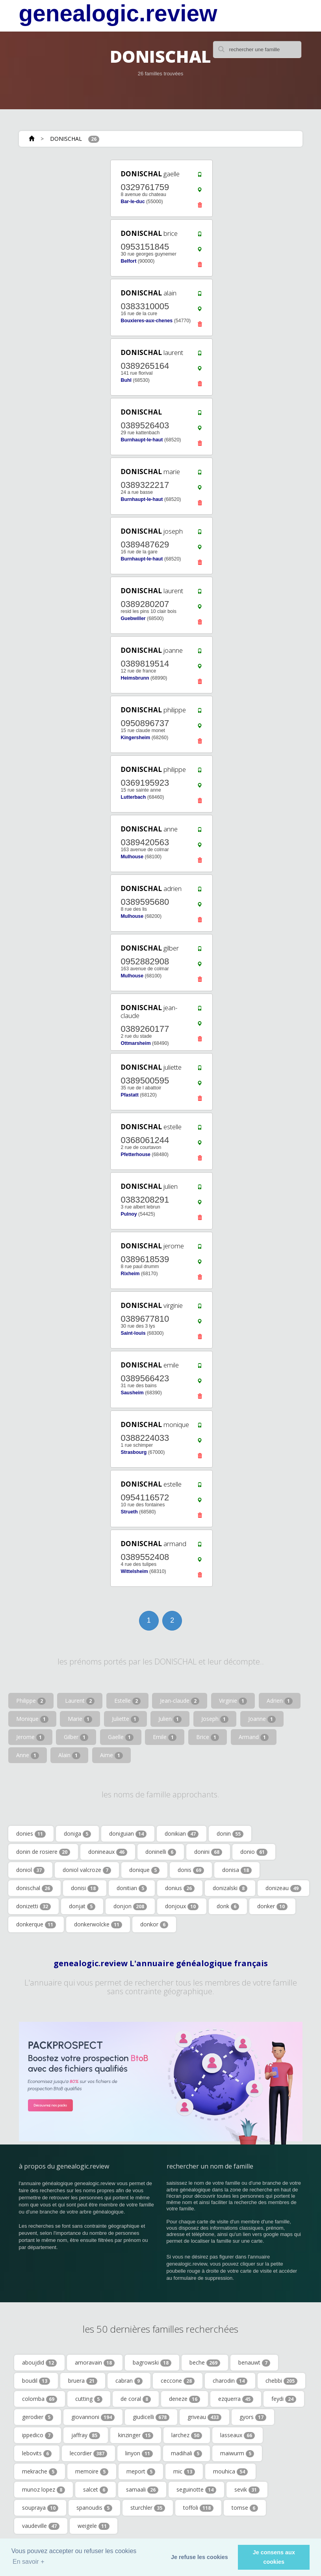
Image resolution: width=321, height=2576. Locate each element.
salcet (95, 2490)
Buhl (126, 380)
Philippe (31, 1701)
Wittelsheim (134, 1571)
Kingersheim (135, 737)
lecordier (88, 2453)
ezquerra (235, 2399)
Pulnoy (129, 1214)
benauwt (254, 2363)
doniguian (128, 1834)
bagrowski (152, 2363)
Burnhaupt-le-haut (142, 440)
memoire (91, 2471)
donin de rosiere (43, 1852)
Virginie (233, 1701)
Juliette (125, 1719)
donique (144, 1870)
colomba (39, 2399)
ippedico (37, 2435)
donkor (154, 1924)
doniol (30, 1870)
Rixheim (130, 1273)
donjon (130, 1906)
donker (272, 1906)
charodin (230, 2381)
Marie (80, 1719)
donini (208, 1852)
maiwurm (237, 2453)
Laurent (80, 1701)
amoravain (95, 2363)
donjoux (182, 1906)
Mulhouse (132, 856)
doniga (77, 1834)
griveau (204, 2417)
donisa (237, 1870)
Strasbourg (134, 1452)
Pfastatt (129, 1095)
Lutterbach (133, 797)
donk (228, 1906)
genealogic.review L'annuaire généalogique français (161, 1963)
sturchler (147, 2508)
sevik (247, 2490)
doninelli (160, 1852)
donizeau (283, 1888)
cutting (88, 2399)
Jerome (30, 1737)
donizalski (230, 1888)
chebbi (281, 2381)
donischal (34, 1888)
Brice (207, 1737)
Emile (164, 1737)
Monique (32, 1719)
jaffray (85, 2435)
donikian (182, 1834)
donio (253, 1852)
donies (31, 1834)
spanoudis (94, 2508)
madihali (186, 2453)
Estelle (127, 1701)
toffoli (198, 2508)
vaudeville (40, 2526)
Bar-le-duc (133, 201)
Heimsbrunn (135, 678)
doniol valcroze (87, 1870)
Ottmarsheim (135, 1043)
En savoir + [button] (28, 2561)
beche (204, 2363)
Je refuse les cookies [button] (199, 2557)
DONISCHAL (66, 138)
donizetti (33, 1906)
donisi (84, 1888)
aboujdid (39, 2363)
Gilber (76, 1737)
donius (180, 1888)
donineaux (107, 1852)
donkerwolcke (98, 1924)
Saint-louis (133, 1333)
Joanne (262, 1719)
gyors (252, 2417)
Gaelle (121, 1737)
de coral (136, 2399)
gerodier (37, 2417)
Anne (27, 1755)
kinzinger (135, 2435)
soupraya (40, 2508)
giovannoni (93, 2417)
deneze (184, 2399)
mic (184, 2471)
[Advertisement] (66, 208)
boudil (36, 2381)
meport (140, 2471)
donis (191, 1870)
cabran (129, 2381)
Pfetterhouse (135, 1154)
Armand (254, 1737)
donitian (132, 1888)
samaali (142, 2490)
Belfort (128, 261)
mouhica (230, 2471)
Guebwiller (133, 618)
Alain (69, 1755)
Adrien (280, 1701)
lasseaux (237, 2435)
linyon (139, 2453)
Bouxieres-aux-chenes (147, 320)
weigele (93, 2526)
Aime (111, 1755)
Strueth (129, 1512)
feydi (283, 2399)
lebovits (37, 2453)
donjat (82, 1906)
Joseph (214, 1719)
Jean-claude (179, 1701)
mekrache (39, 2471)
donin (230, 1834)
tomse (245, 2508)
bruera (82, 2381)
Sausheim (132, 1392)
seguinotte (196, 2490)
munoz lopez (43, 2490)
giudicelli (151, 2417)
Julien (170, 1719)
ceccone (178, 2381)
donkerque (36, 1924)
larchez (186, 2435)
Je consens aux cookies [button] (274, 2557)
